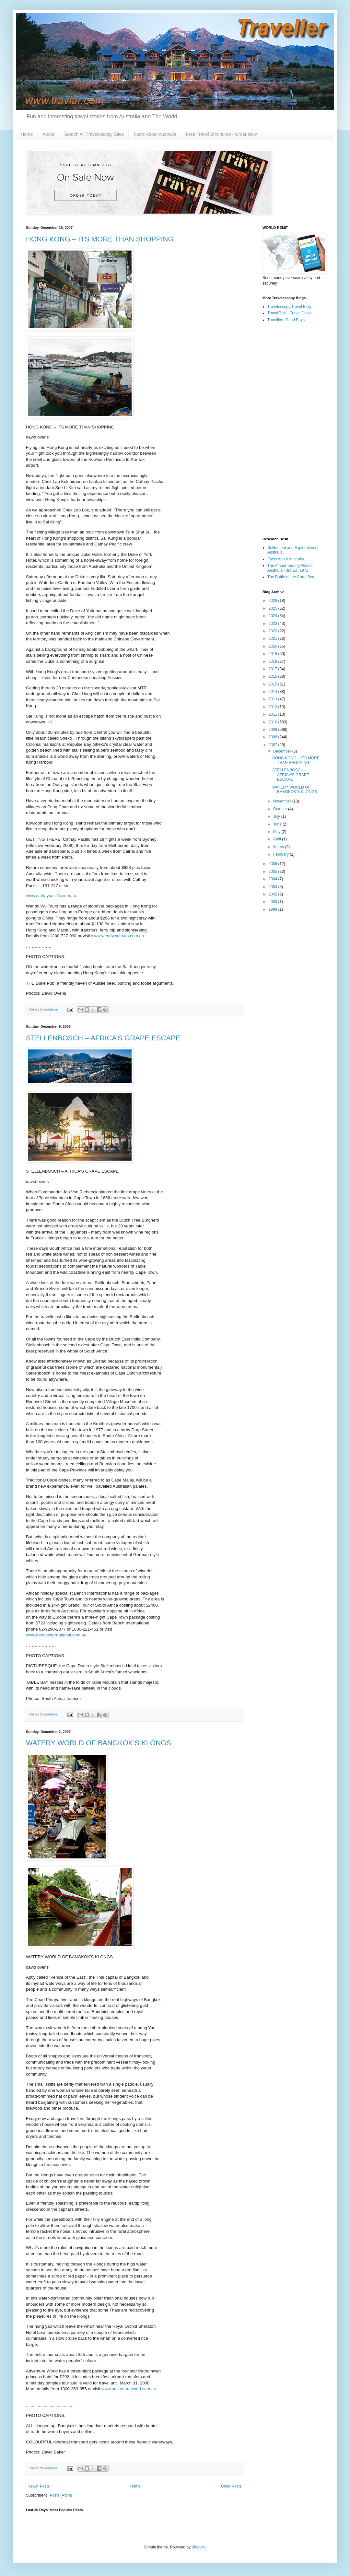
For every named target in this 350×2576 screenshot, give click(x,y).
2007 (273, 745)
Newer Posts (39, 2486)
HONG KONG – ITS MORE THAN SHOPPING (100, 239)
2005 (273, 871)
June (278, 824)
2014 (273, 691)
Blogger (198, 2547)
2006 (273, 863)
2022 (273, 631)
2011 (273, 714)
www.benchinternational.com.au (56, 1635)
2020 (273, 646)
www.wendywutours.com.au (117, 935)
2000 (273, 901)
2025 (273, 608)
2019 (273, 653)
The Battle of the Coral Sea (290, 577)
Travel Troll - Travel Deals (289, 313)
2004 (273, 879)
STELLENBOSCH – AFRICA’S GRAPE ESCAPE (103, 1038)
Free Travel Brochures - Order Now (221, 134)
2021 (273, 638)
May (277, 831)
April (277, 839)
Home (27, 134)
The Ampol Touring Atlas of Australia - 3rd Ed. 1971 (290, 567)
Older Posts (231, 2486)
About (48, 134)
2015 (273, 684)
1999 (273, 909)
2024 (273, 616)
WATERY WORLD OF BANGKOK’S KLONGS (98, 1743)
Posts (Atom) (61, 2495)
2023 (273, 623)
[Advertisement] (293, 430)
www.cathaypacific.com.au (51, 895)
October (280, 809)
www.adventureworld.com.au (128, 2388)
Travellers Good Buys (286, 320)
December (282, 751)
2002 (273, 894)
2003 (273, 886)
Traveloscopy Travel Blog (289, 306)
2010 (273, 722)
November (282, 801)
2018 (273, 661)
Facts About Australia (155, 134)
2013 (273, 699)
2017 (273, 669)
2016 (273, 676)
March (279, 847)
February (281, 854)
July (277, 816)
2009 (273, 729)
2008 (273, 737)
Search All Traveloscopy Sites (94, 134)
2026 (273, 600)
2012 (273, 707)
